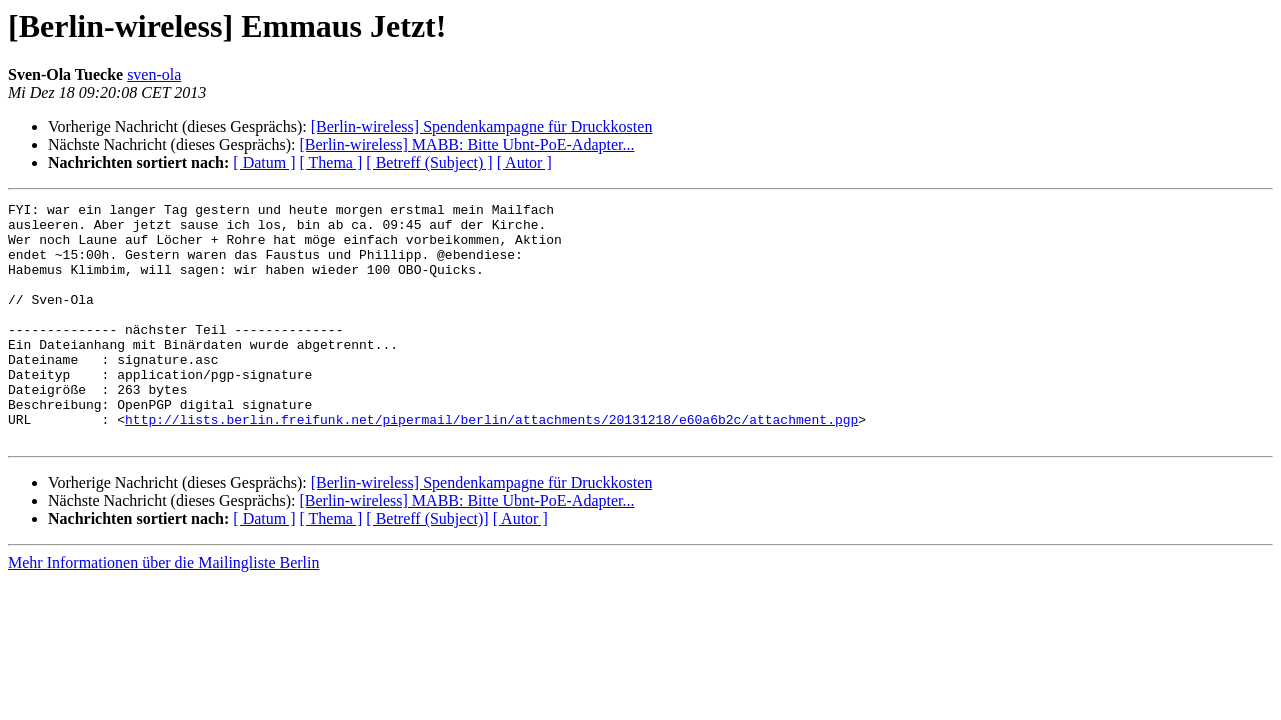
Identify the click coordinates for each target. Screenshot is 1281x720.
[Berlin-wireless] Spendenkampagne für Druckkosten (482, 126)
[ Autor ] (524, 162)
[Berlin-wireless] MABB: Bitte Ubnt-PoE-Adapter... (466, 144)
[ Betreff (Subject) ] (429, 162)
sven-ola (154, 74)
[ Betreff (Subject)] (427, 566)
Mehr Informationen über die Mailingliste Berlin (163, 610)
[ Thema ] (331, 162)
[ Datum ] (264, 162)
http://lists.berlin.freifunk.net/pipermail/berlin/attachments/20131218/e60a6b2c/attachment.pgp (491, 464)
